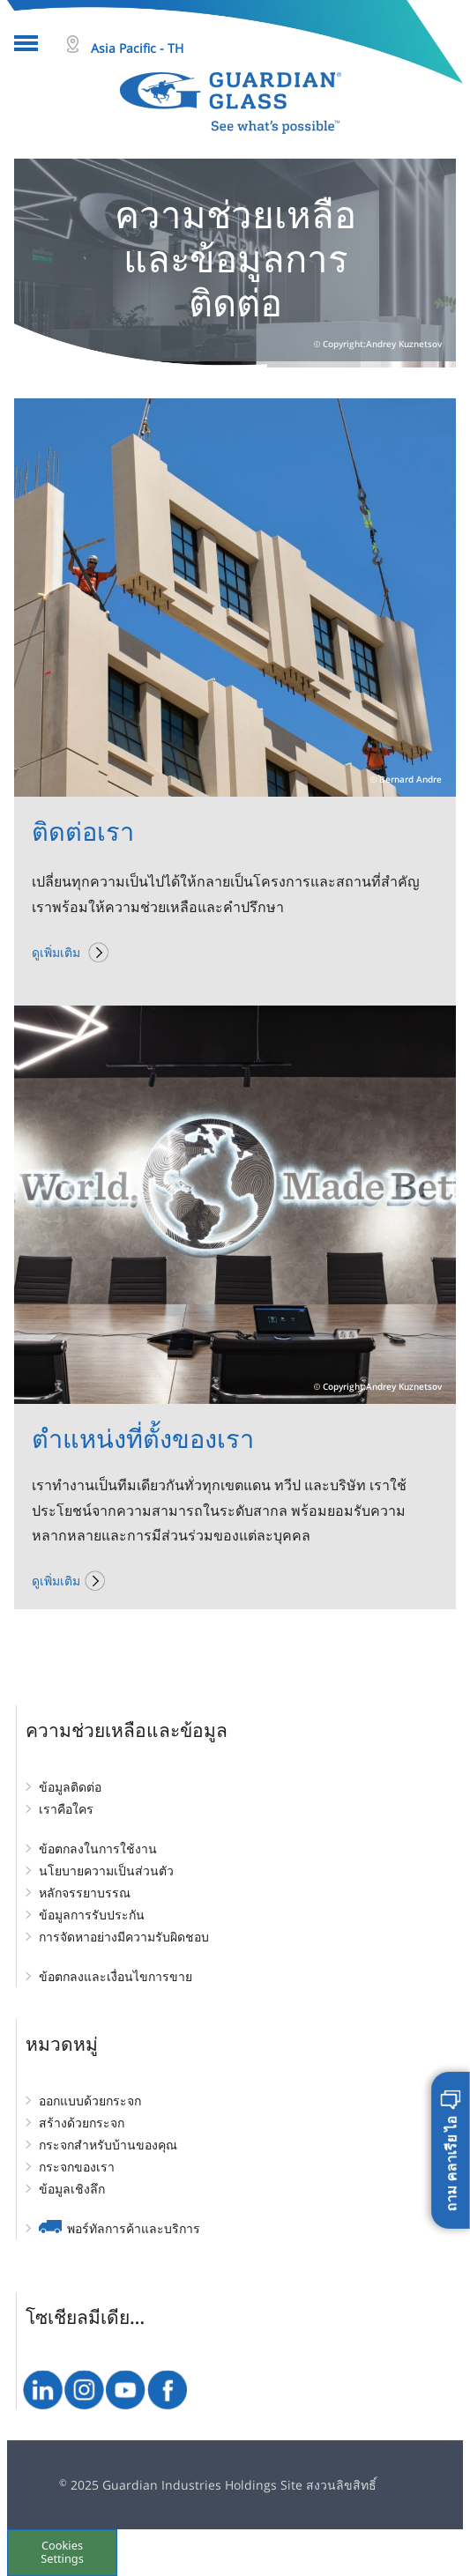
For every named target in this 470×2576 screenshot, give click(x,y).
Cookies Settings (62, 2551)
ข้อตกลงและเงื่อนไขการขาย (115, 1976)
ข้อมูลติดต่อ (70, 1786)
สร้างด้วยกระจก (81, 2122)
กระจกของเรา (77, 2166)
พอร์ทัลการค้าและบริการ (133, 2228)
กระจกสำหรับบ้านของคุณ (108, 2144)
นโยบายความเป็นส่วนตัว (106, 1870)
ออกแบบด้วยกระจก (90, 2100)
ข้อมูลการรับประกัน (92, 1914)
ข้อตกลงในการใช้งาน (98, 1848)
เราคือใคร (66, 1808)
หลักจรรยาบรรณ (85, 1892)
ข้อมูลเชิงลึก (72, 2188)
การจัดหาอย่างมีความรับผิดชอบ (124, 1936)
